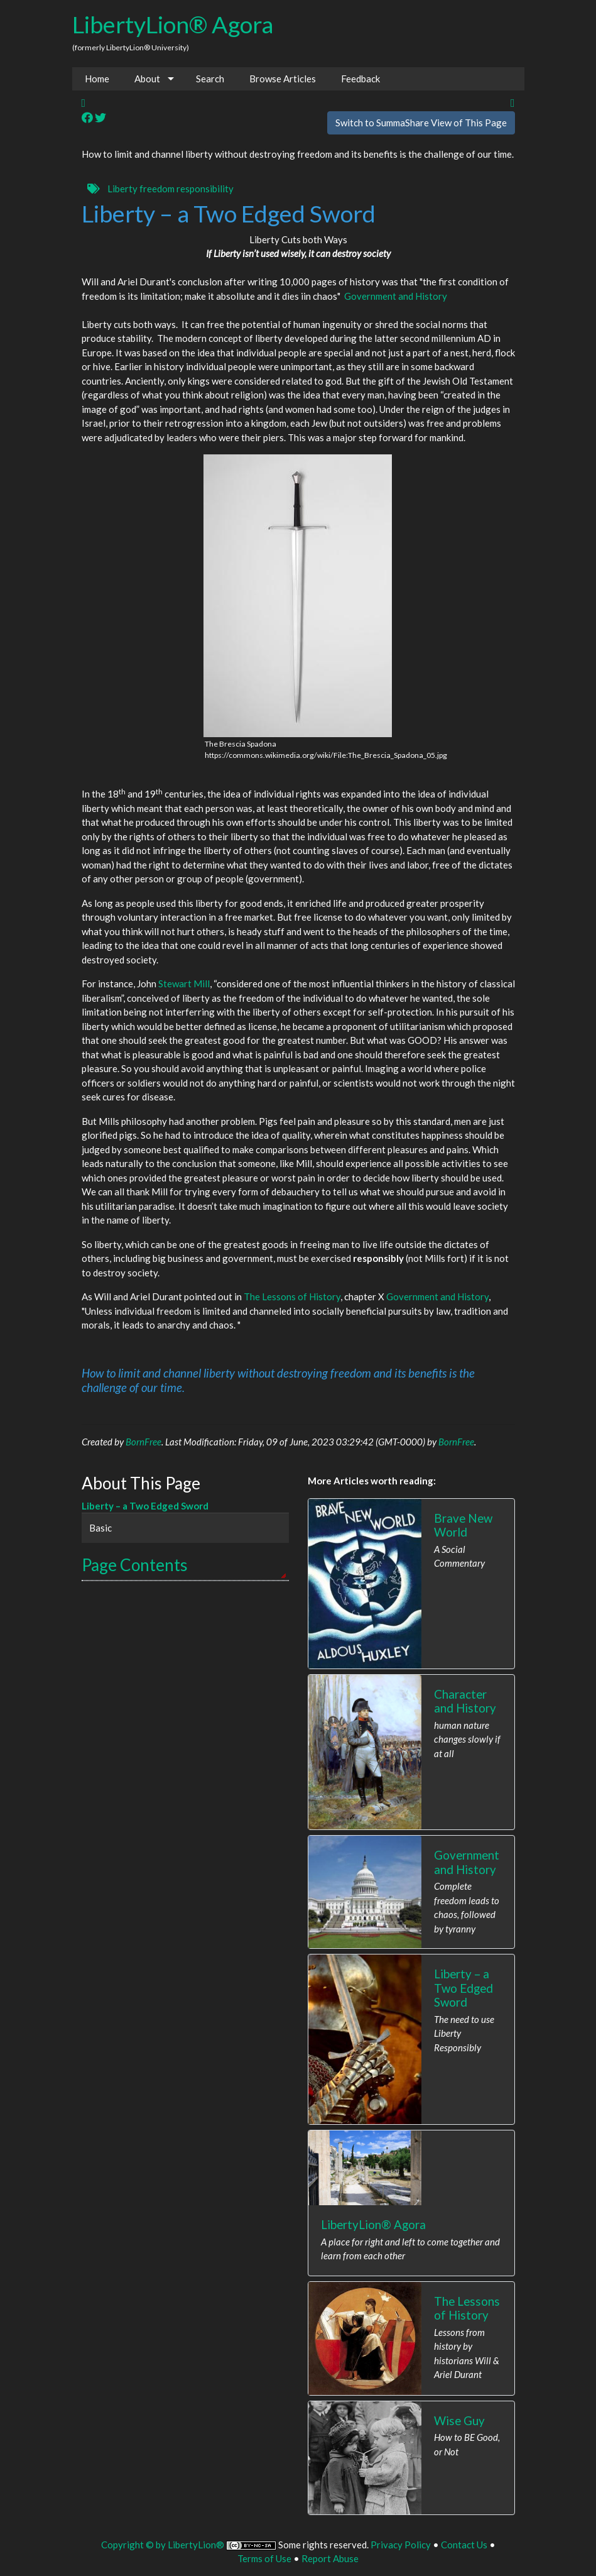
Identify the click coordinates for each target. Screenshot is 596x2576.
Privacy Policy (401, 2544)
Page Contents (135, 1565)
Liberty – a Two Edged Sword (145, 1505)
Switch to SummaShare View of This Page (421, 122)
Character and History (465, 1701)
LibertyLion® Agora (172, 24)
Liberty (122, 188)
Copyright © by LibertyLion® (162, 2544)
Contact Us (464, 2544)
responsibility (205, 188)
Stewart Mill (184, 983)
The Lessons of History (292, 1296)
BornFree (143, 1441)
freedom (157, 188)
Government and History (395, 296)
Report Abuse (330, 2558)
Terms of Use (264, 2558)
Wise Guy (459, 2420)
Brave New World (463, 1525)
